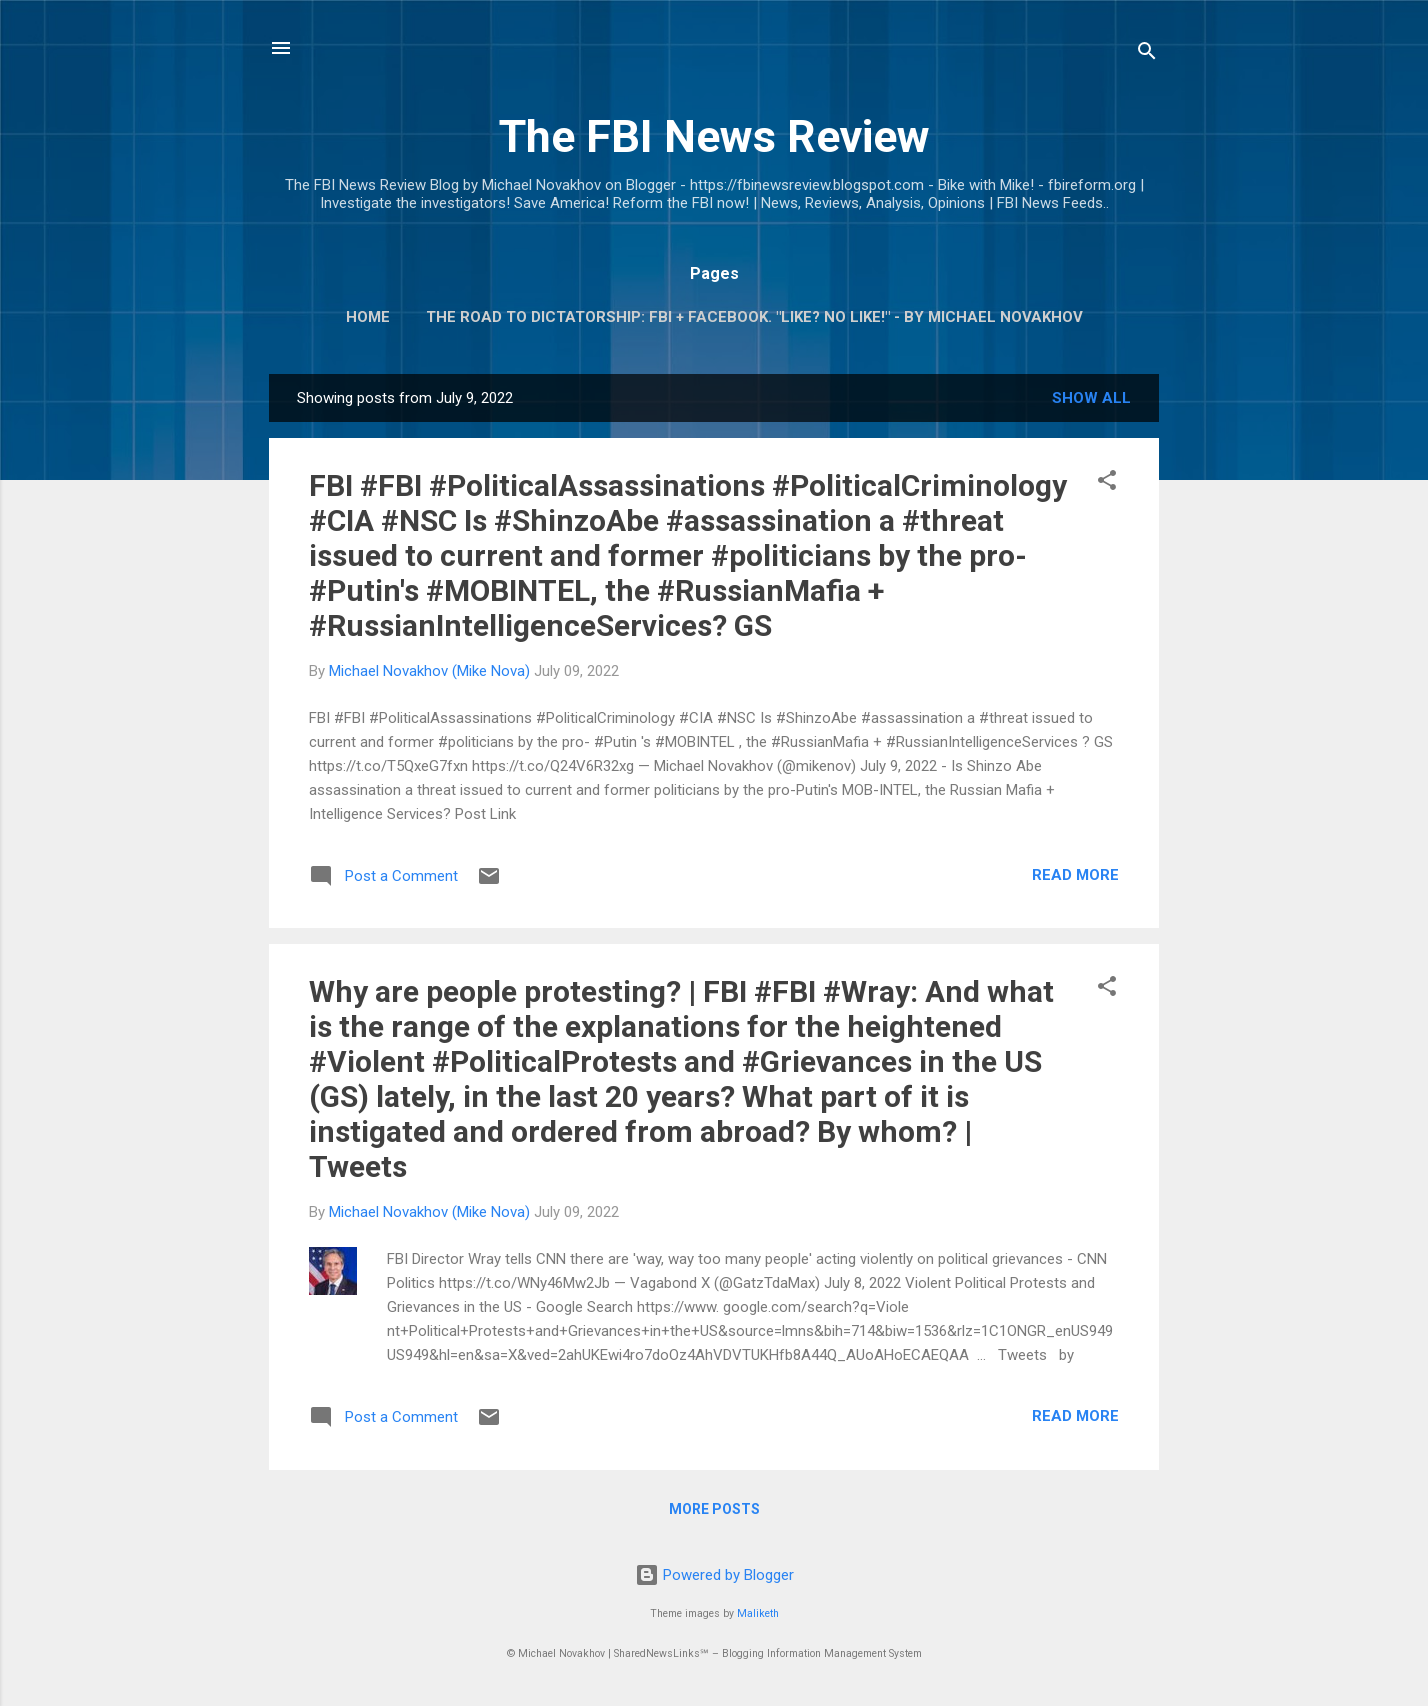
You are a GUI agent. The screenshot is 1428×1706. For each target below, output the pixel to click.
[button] (1107, 483)
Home (368, 317)
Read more (1075, 875)
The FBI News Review (714, 136)
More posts (714, 1509)
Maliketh (758, 1613)
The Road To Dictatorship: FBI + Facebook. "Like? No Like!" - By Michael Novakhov (754, 317)
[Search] (1147, 54)
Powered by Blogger (714, 1575)
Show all (1091, 398)
